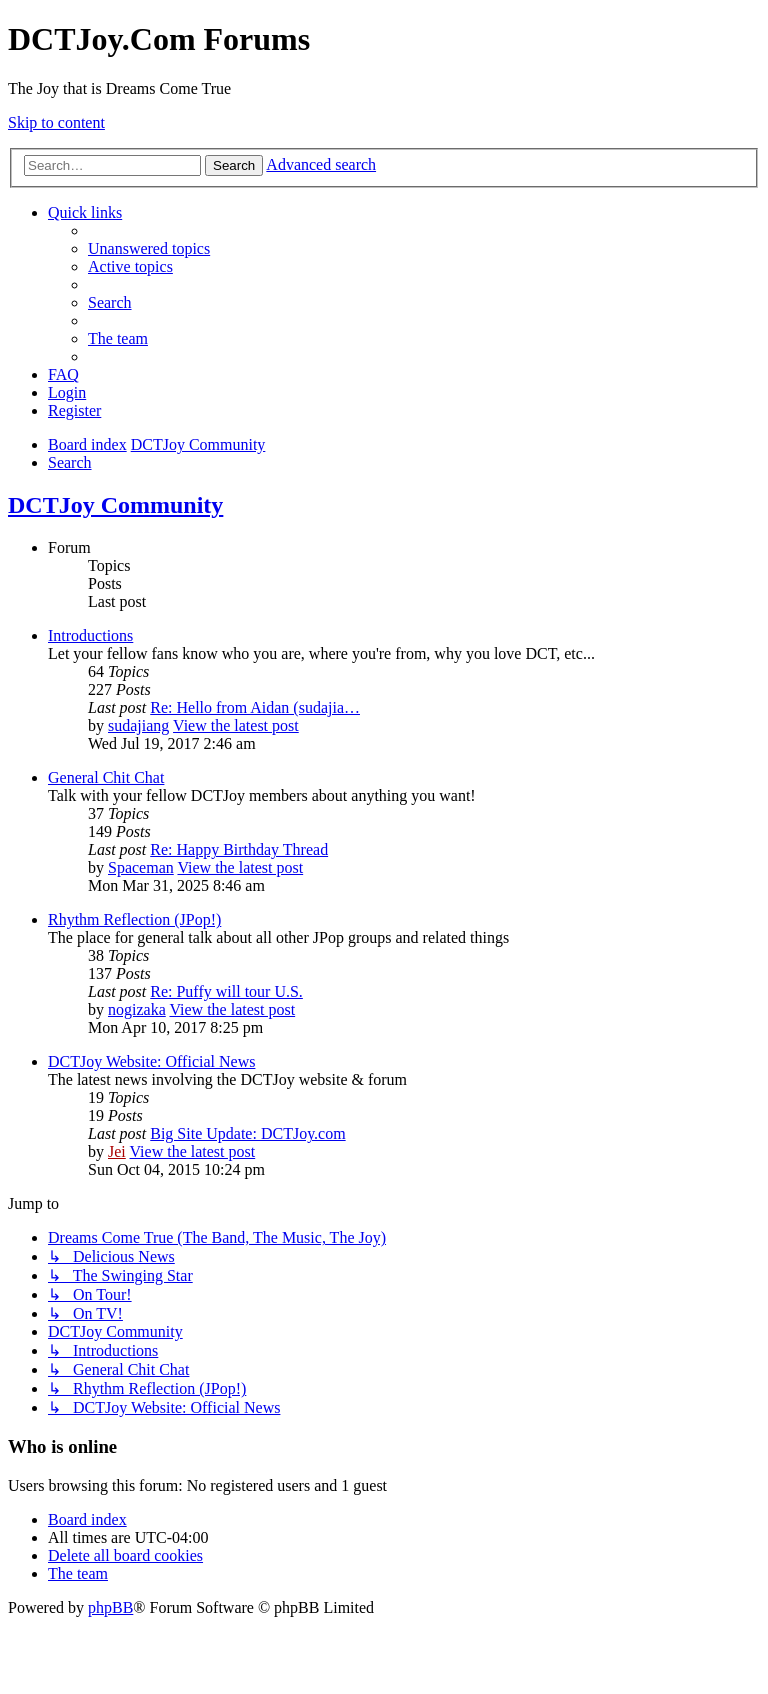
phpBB (110, 1607)
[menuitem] (149, 248)
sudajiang (138, 725)
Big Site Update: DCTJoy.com (247, 1133)
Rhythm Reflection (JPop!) (134, 919)
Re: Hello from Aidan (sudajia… (255, 707)
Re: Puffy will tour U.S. (226, 991)
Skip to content (56, 122)
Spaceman (141, 867)
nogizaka (137, 1009)
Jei (117, 1151)
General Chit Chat (106, 777)
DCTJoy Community (115, 505)
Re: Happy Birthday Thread (239, 849)
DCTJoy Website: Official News (151, 1061)
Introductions (90, 635)
